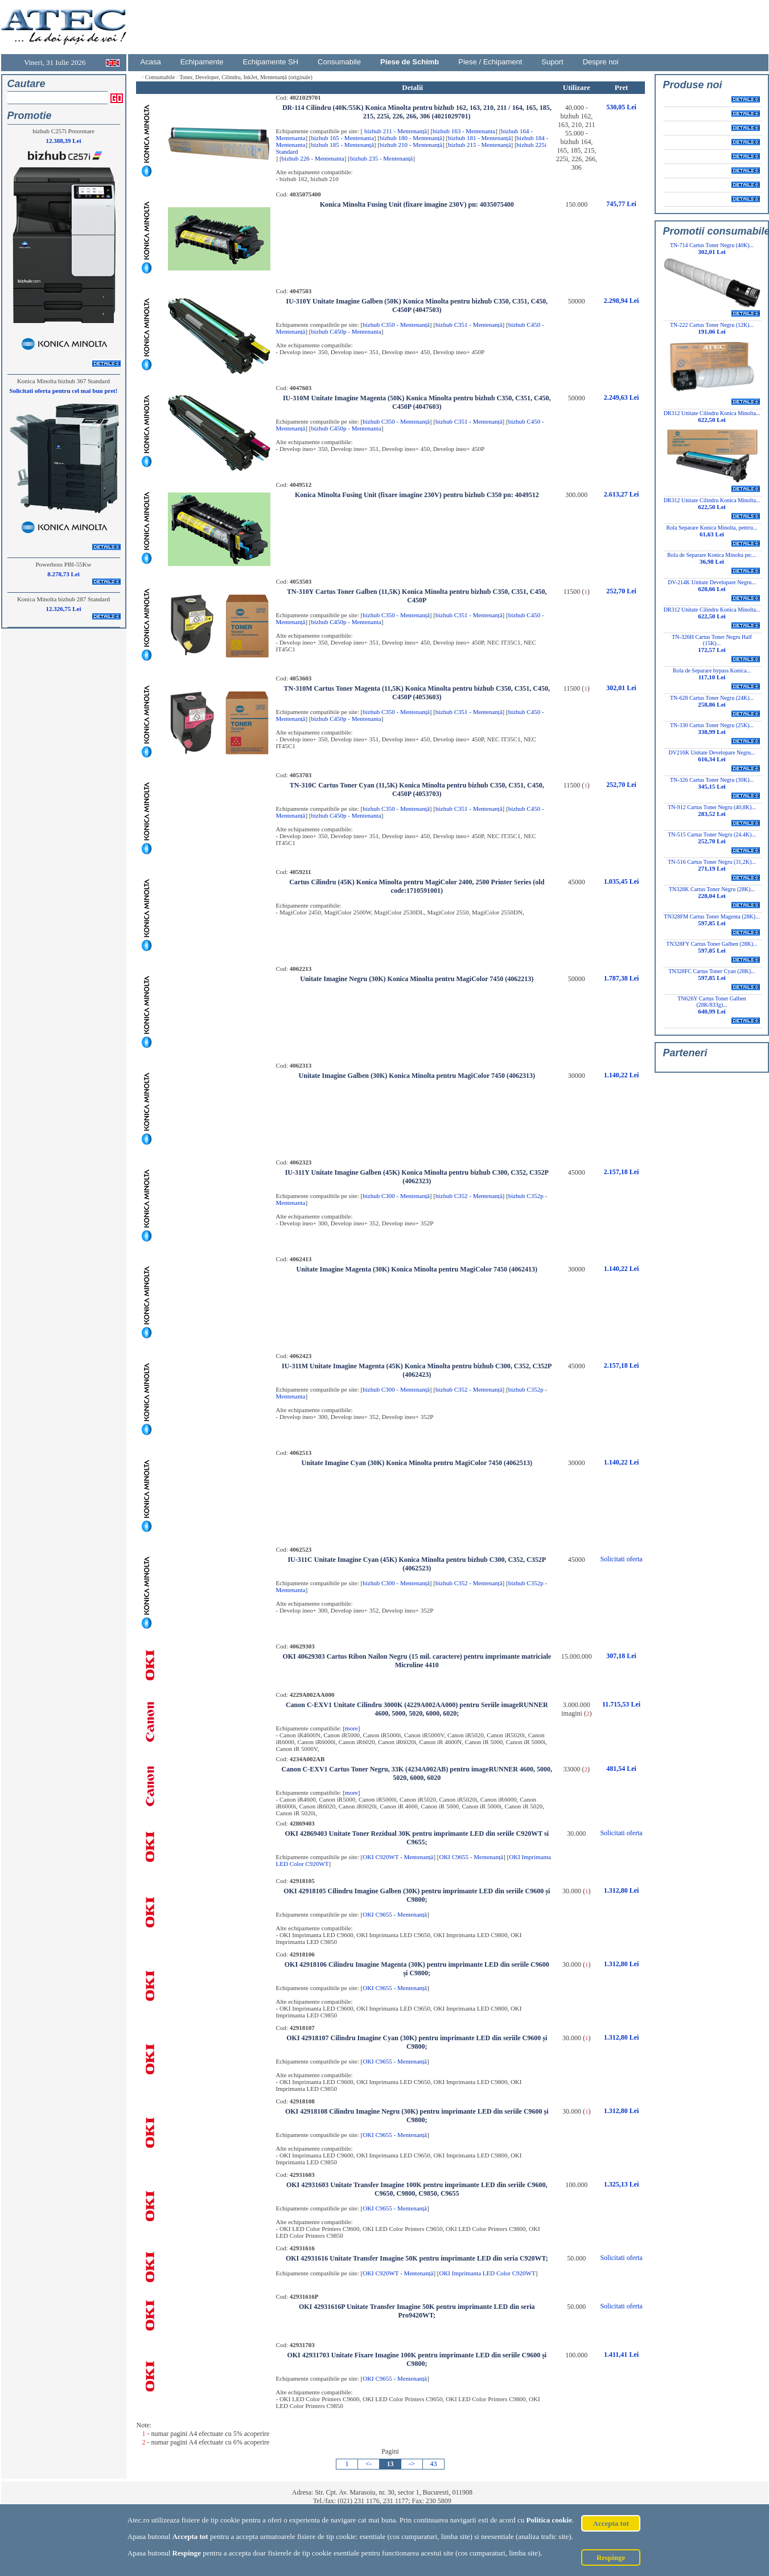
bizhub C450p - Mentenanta (346, 331)
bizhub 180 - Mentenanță (411, 137)
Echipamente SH (271, 62)
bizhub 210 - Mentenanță (411, 144)
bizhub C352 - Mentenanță (469, 1195)
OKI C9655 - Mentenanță (471, 1856)
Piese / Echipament (490, 62)
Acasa (151, 62)
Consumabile (339, 62)
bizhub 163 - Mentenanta (464, 131)
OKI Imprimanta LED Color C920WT (487, 2273)
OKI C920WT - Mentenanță (398, 1856)
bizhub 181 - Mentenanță (479, 137)
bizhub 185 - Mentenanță (342, 144)
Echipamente (202, 62)
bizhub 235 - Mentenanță (381, 158)
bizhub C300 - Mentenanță (396, 1195)
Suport (552, 62)
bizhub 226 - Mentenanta (313, 158)
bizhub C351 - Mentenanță (469, 324)
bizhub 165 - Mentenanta (342, 137)
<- (368, 2464)
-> (412, 2464)
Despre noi (601, 62)
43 (433, 2464)
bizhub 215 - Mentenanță (479, 144)
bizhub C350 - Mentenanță (396, 324)
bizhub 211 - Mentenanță (395, 131)
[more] (351, 1728)
